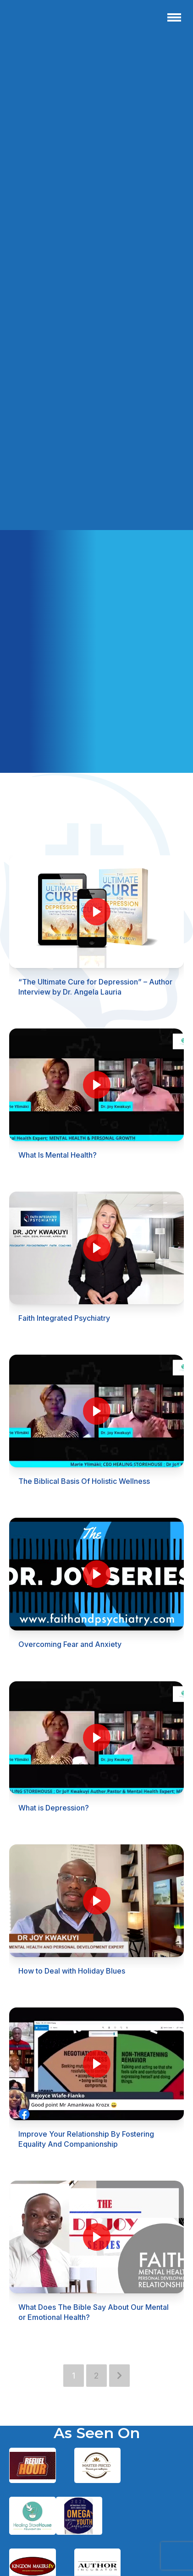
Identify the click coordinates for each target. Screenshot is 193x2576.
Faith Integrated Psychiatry (64, 1318)
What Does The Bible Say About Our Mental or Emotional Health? (93, 2312)
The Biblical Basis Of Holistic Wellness (84, 1481)
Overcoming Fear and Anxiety (69, 1644)
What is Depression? (53, 1807)
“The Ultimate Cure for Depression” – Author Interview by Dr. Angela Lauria (95, 986)
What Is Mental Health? (57, 1154)
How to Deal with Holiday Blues (71, 1970)
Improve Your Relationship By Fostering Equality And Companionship (86, 2139)
